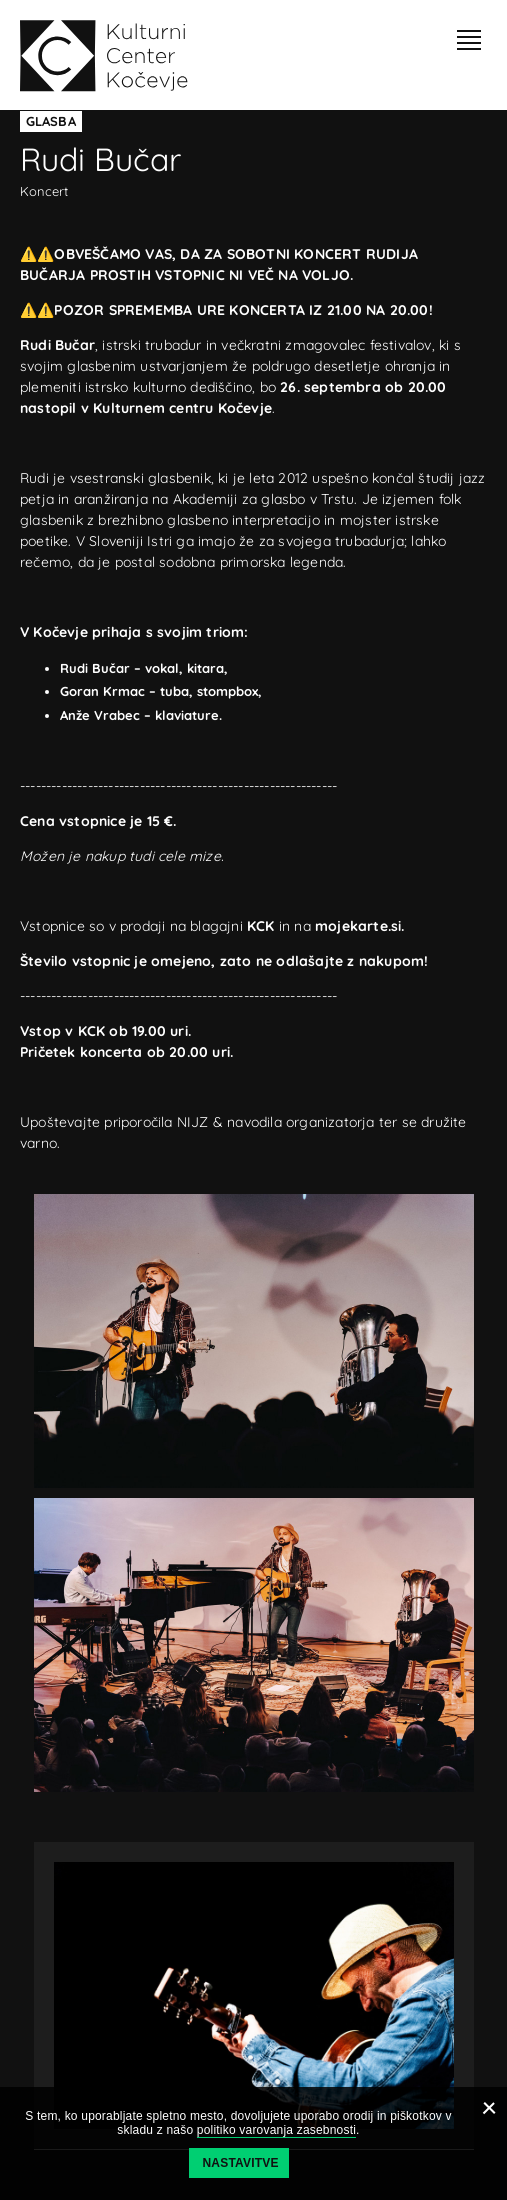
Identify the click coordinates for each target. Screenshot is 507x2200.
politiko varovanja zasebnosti (276, 2130)
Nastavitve (241, 2163)
